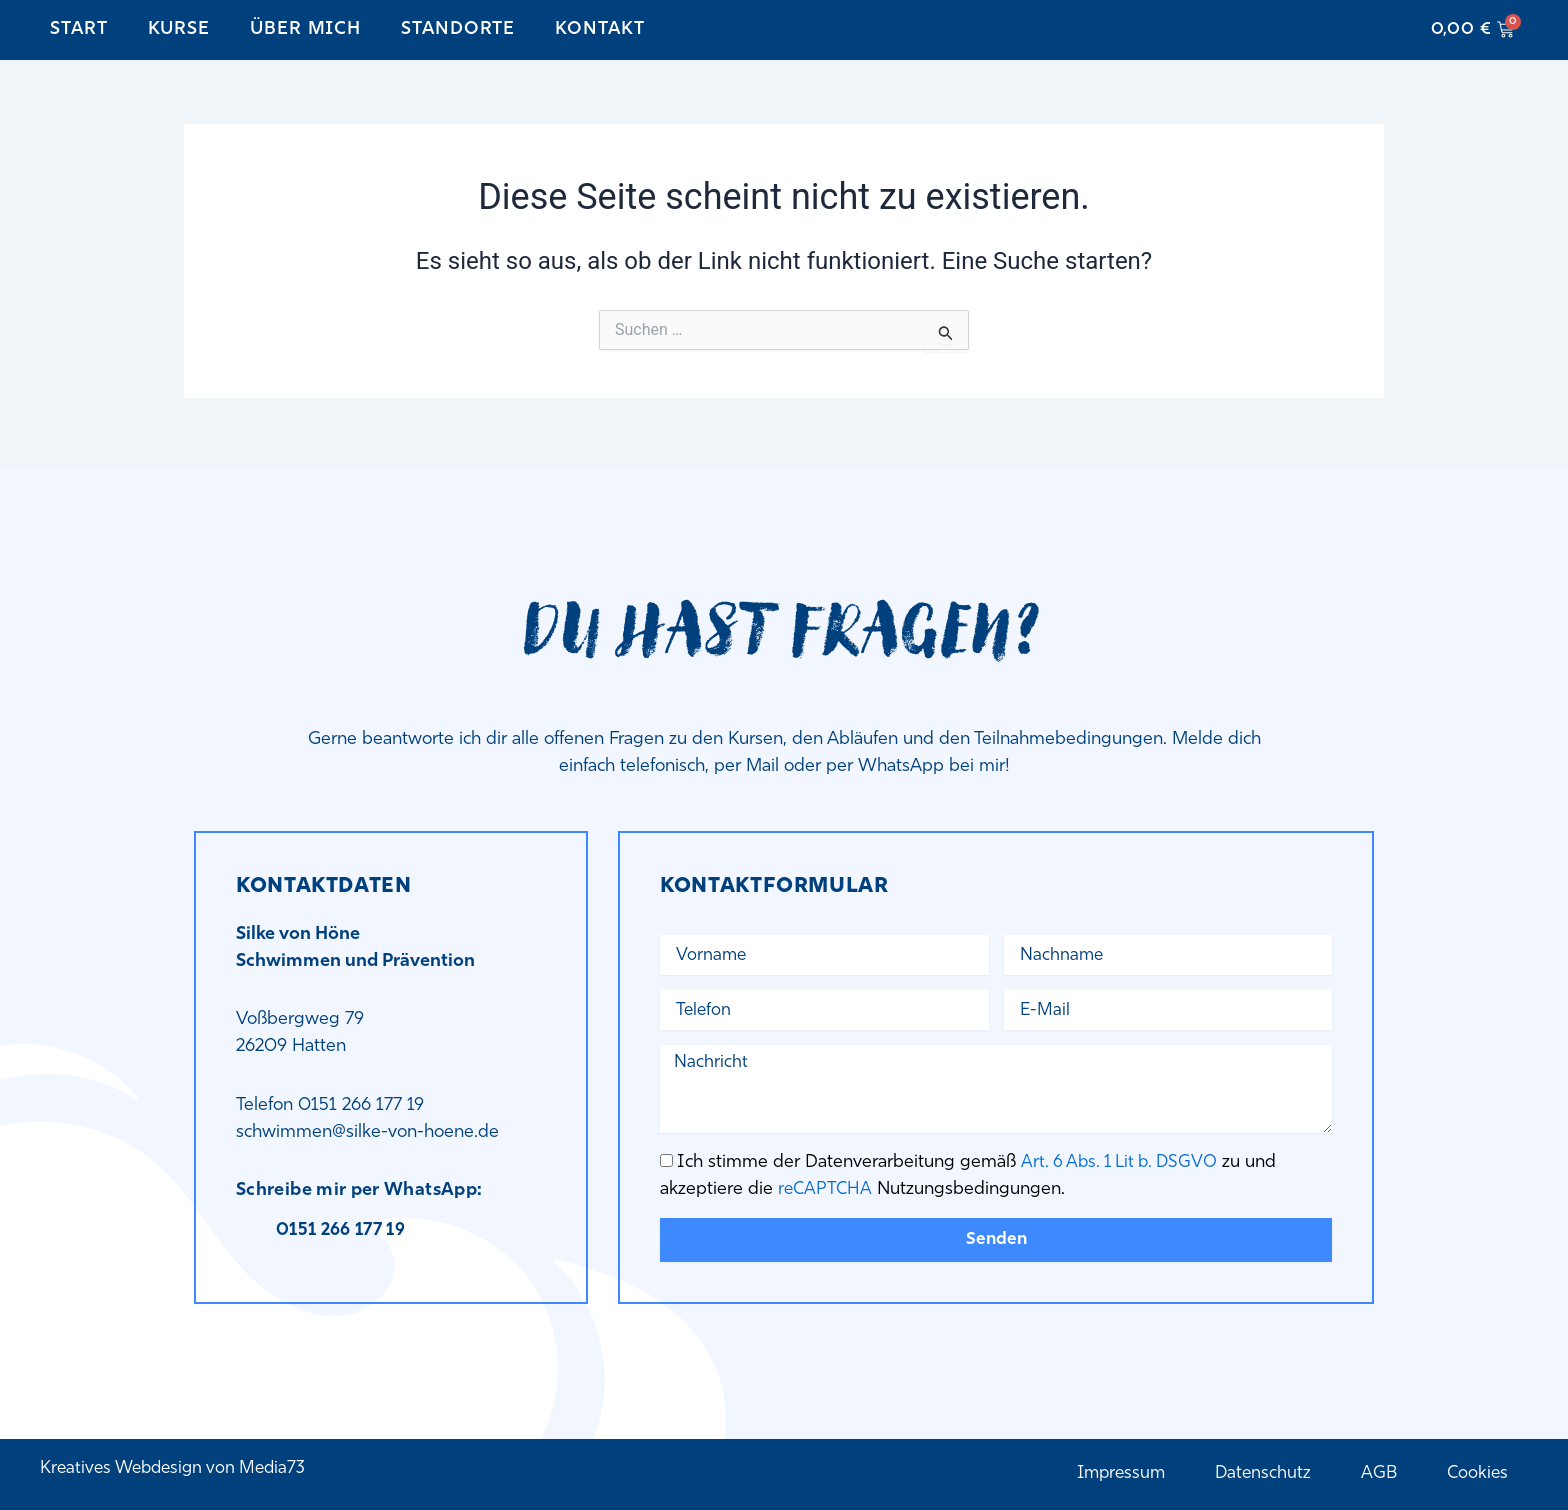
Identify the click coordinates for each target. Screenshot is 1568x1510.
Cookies (1476, 1473)
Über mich (305, 29)
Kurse (179, 29)
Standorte (458, 29)
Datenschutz (1259, 1473)
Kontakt (599, 29)
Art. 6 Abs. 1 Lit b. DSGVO (1123, 1159)
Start (79, 29)
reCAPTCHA (826, 1186)
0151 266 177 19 (344, 1223)
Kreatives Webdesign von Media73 (179, 1467)
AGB (1376, 1473)
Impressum (1113, 1473)
